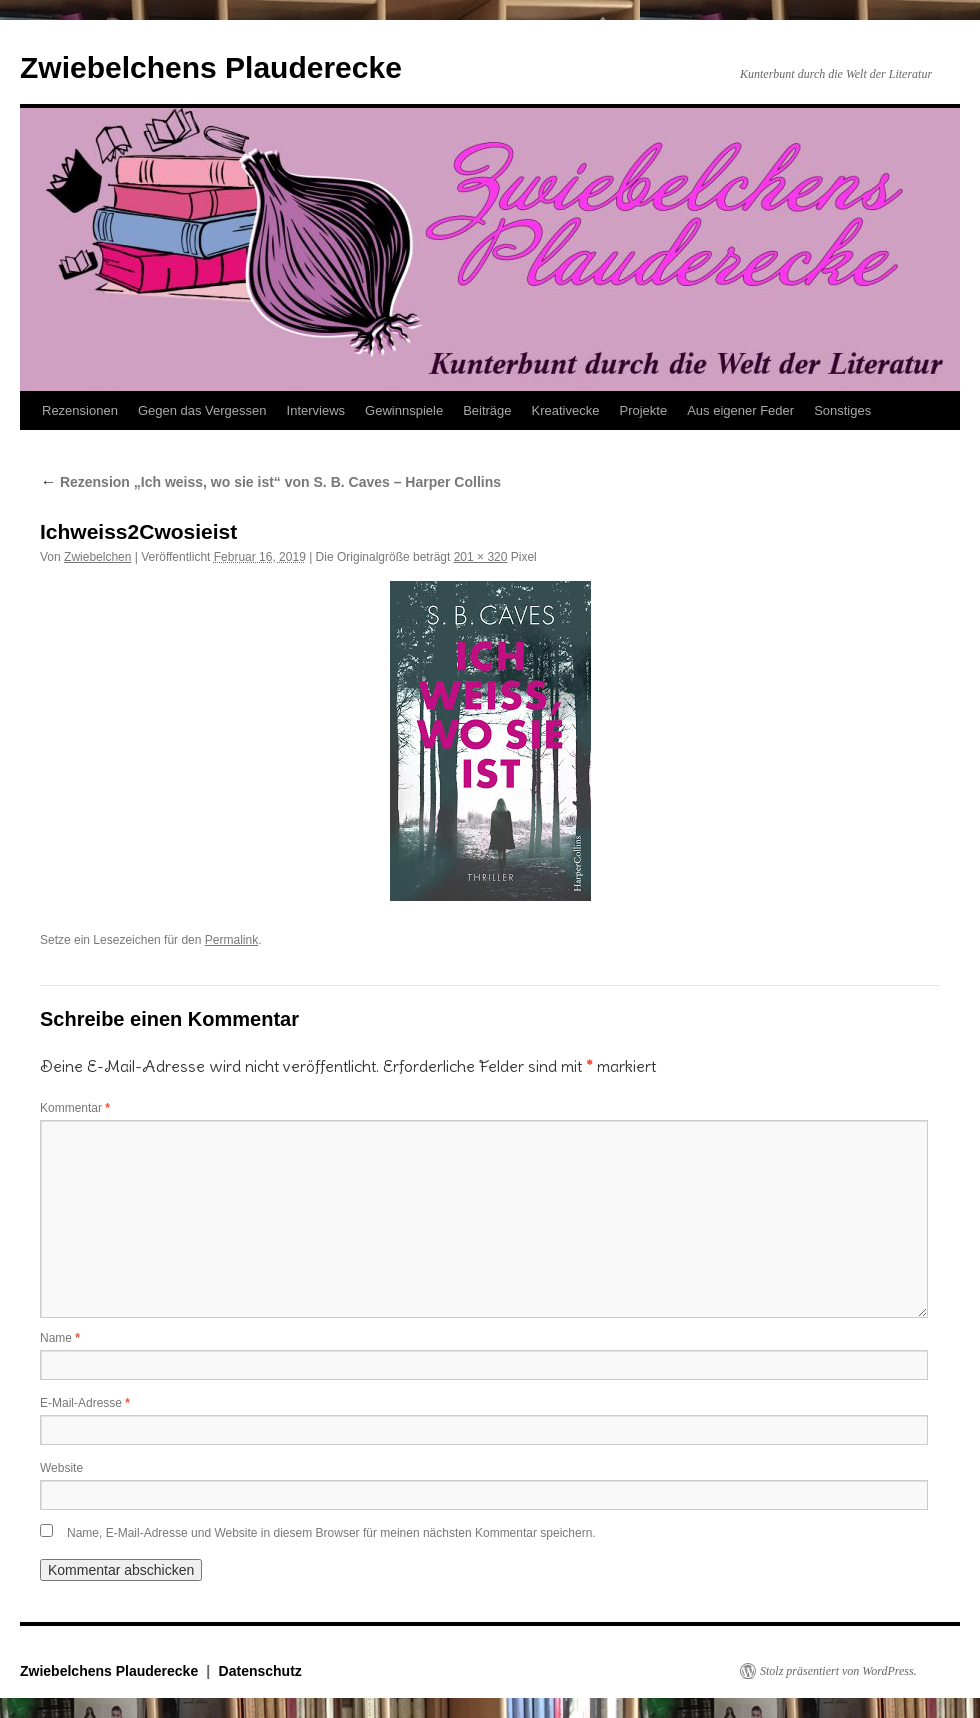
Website (61, 1468)
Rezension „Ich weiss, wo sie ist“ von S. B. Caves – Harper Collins (270, 482)
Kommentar (75, 1108)
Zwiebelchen (97, 557)
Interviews (316, 410)
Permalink (231, 940)
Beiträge (487, 410)
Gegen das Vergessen (202, 410)
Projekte (643, 410)
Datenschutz (260, 1671)
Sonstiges (842, 410)
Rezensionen (80, 410)
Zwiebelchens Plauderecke (211, 67)
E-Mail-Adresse (85, 1403)
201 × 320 (481, 557)
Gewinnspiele (404, 410)
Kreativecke (566, 410)
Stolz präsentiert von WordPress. (838, 1671)
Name (60, 1338)
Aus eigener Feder (740, 410)
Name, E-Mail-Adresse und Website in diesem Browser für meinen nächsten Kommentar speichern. (331, 1533)
